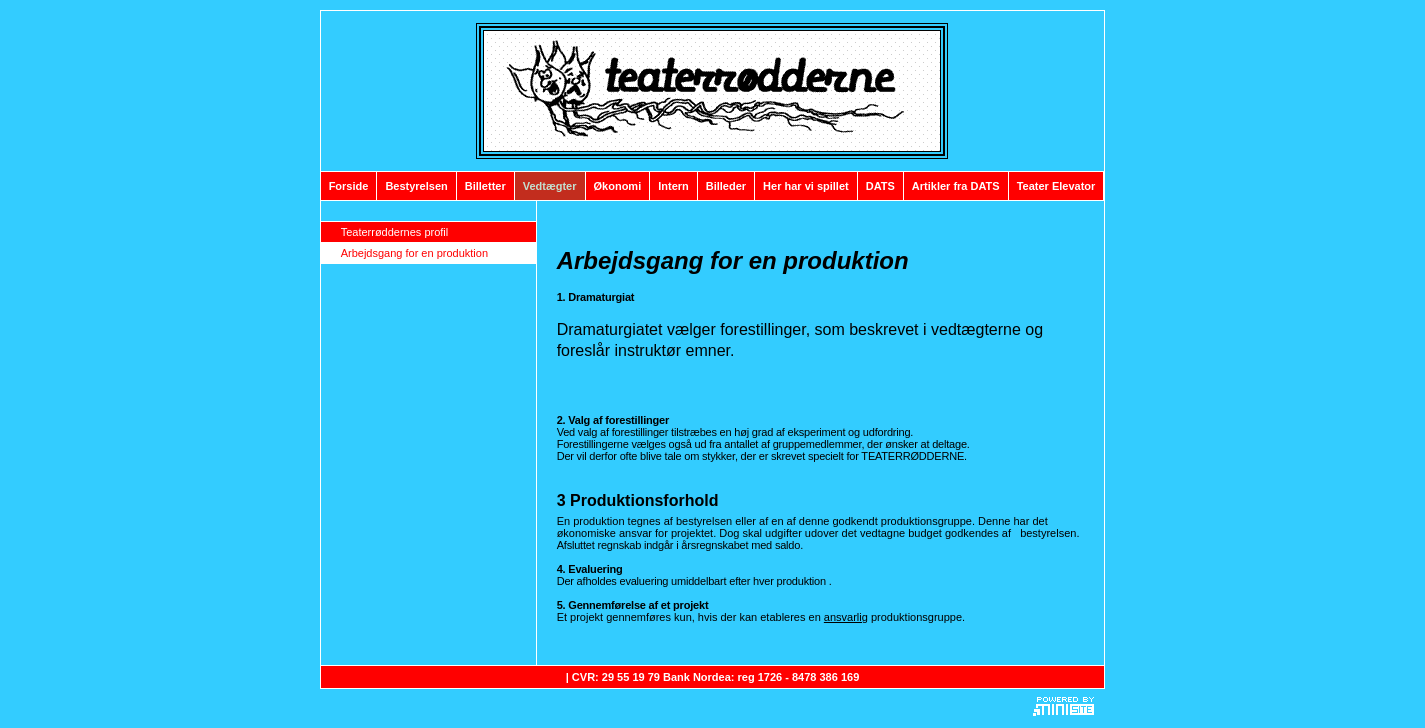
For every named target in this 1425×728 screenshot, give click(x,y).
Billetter (485, 186)
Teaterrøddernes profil (395, 232)
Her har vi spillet (806, 186)
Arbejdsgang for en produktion (414, 253)
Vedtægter (550, 186)
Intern (673, 186)
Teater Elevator (1056, 186)
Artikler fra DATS (956, 186)
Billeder (726, 186)
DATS (880, 186)
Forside (349, 186)
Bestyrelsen (416, 186)
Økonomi (618, 186)
